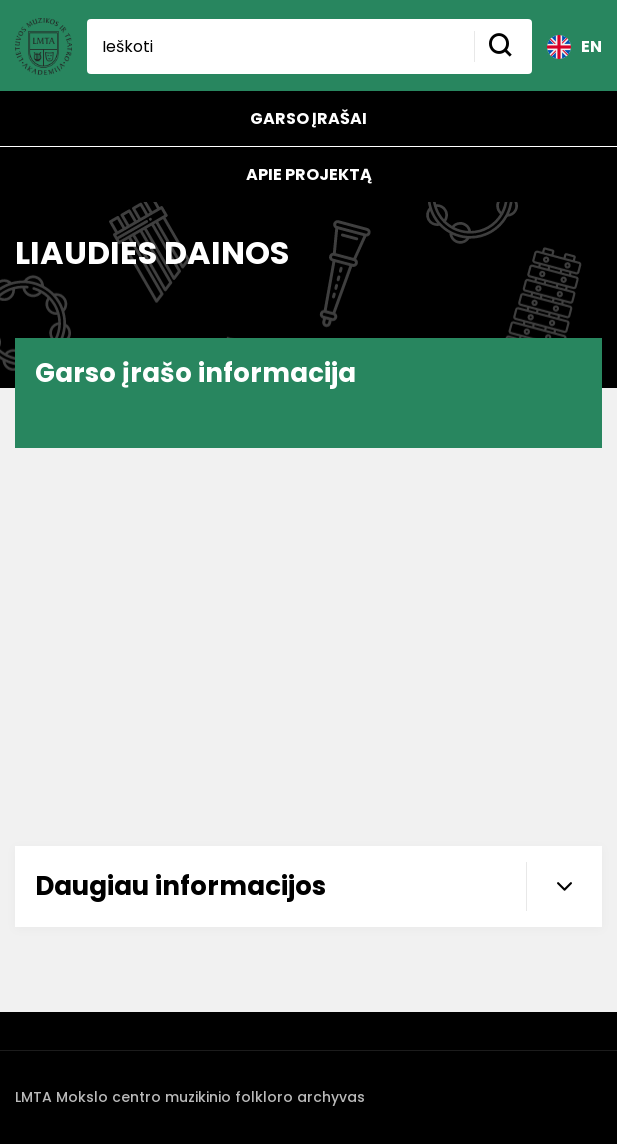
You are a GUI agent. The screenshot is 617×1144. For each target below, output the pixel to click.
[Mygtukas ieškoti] (503, 46)
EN (574, 47)
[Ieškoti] (280, 46)
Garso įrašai (308, 118)
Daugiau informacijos (318, 886)
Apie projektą (309, 174)
